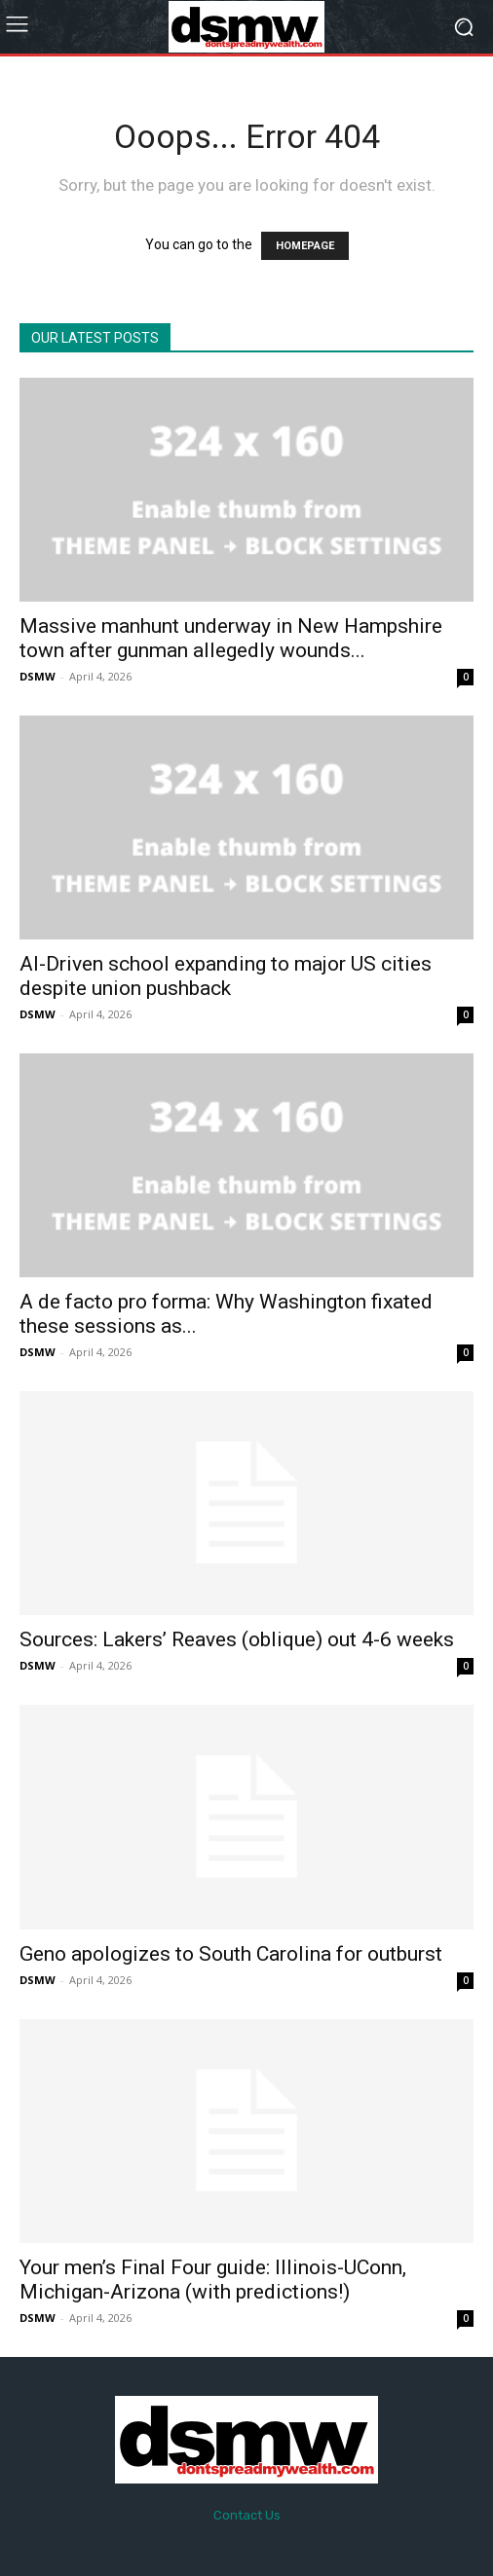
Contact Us (247, 2515)
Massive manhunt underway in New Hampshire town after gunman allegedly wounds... (230, 638)
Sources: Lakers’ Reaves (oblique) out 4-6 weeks (236, 1639)
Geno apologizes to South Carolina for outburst (230, 1954)
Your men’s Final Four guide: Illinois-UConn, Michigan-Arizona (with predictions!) (212, 2279)
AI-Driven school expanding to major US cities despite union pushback (225, 976)
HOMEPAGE (305, 245)
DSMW (37, 676)
